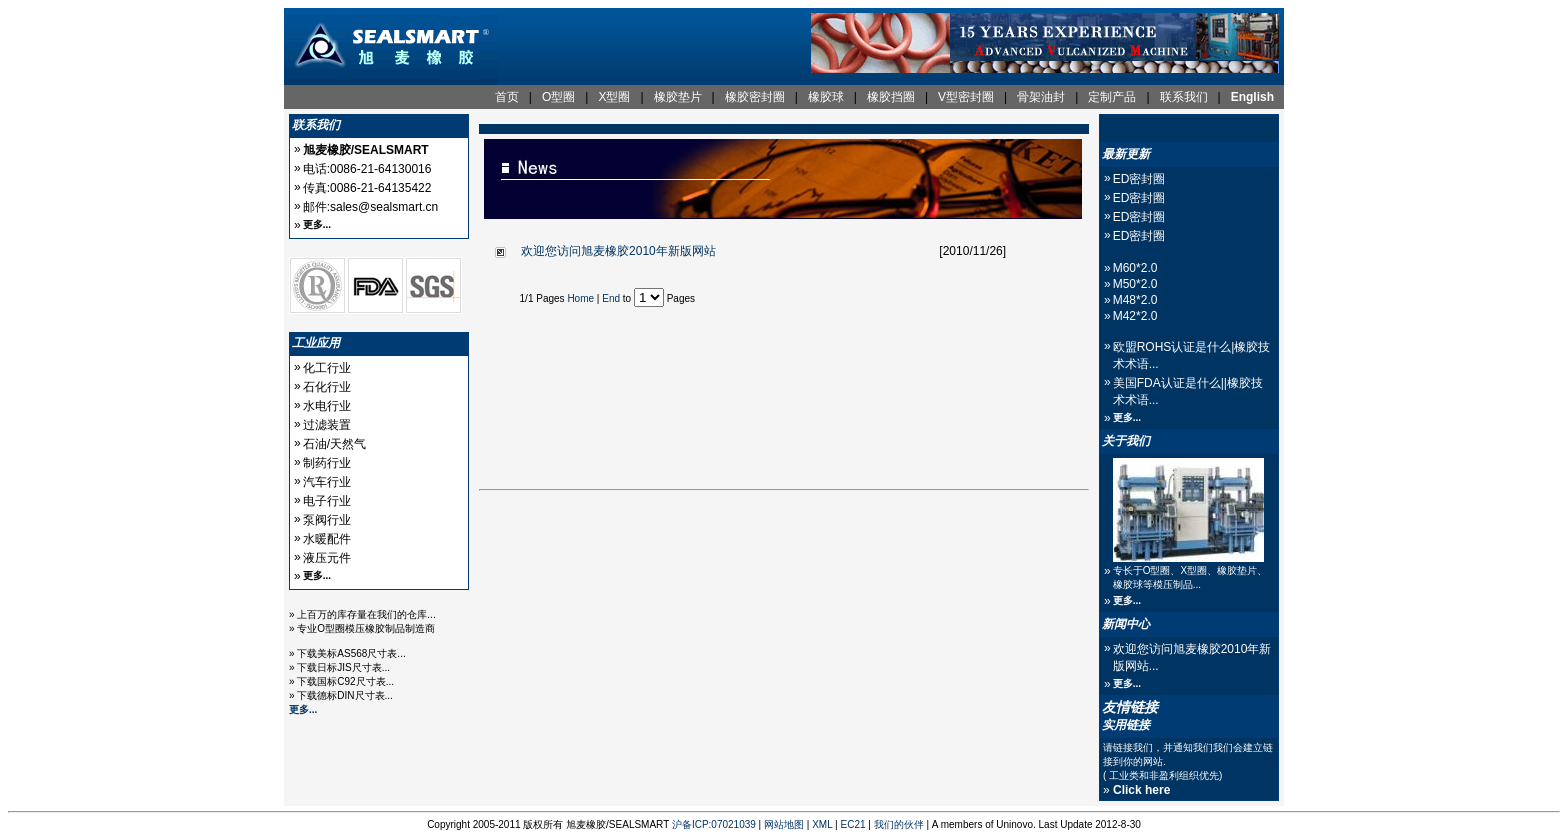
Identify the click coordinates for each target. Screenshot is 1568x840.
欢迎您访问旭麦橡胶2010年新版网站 (618, 251)
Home (580, 298)
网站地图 (784, 824)
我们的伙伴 (899, 824)
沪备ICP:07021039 (714, 824)
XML (822, 824)
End (611, 298)
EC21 (853, 824)
